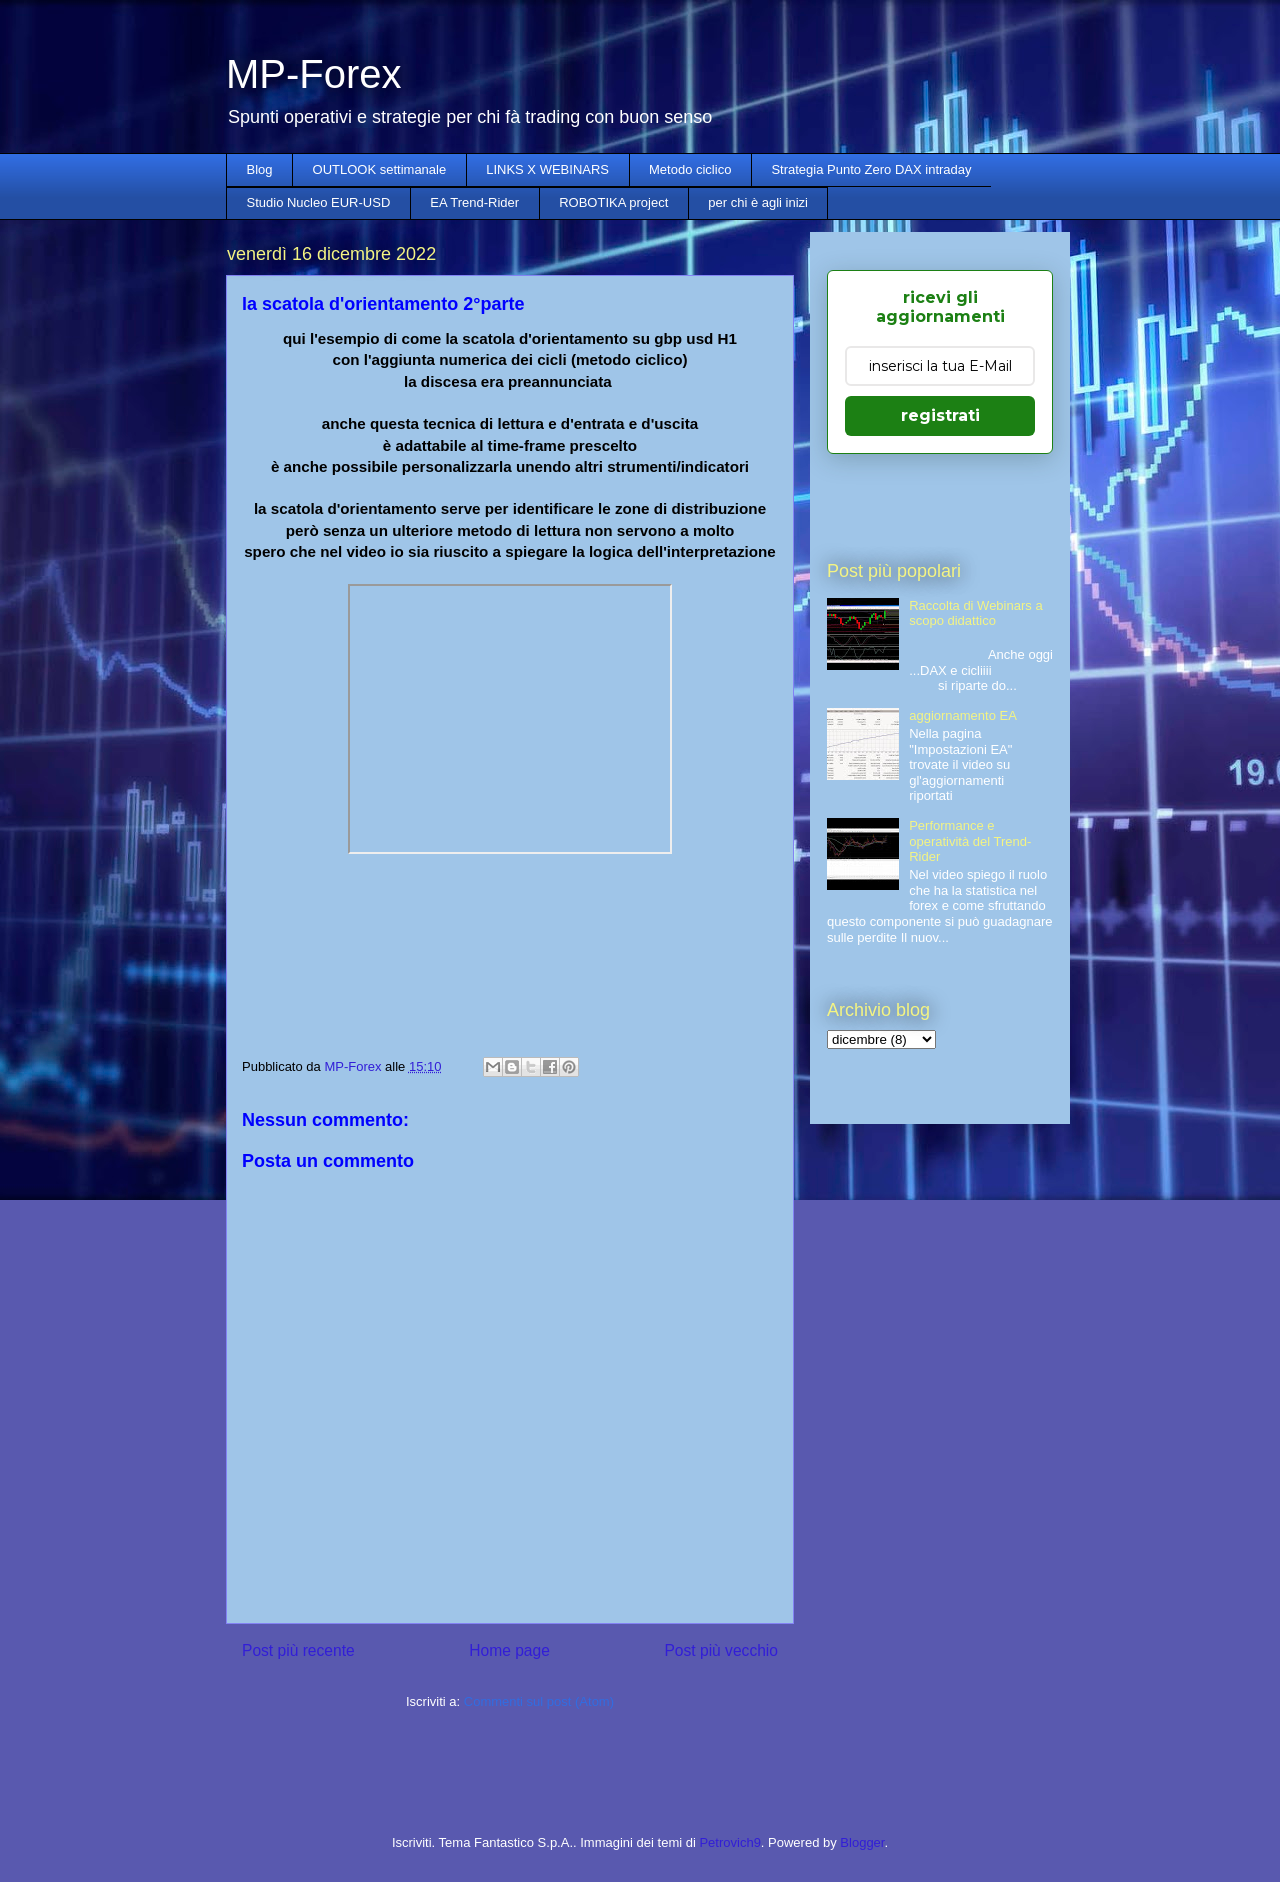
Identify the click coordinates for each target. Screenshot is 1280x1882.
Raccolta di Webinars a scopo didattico (975, 613)
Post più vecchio (721, 1650)
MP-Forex (314, 74)
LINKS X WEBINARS (547, 169)
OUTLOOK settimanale (380, 169)
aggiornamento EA (963, 715)
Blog (260, 169)
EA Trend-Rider (474, 202)
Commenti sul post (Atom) (539, 1701)
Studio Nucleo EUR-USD (319, 202)
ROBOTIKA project (613, 202)
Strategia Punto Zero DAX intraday (871, 169)
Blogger (862, 1842)
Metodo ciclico (690, 169)
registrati (940, 415)
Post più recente (298, 1650)
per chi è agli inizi (758, 202)
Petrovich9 (729, 1842)
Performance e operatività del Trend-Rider (970, 841)
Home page (509, 1650)
